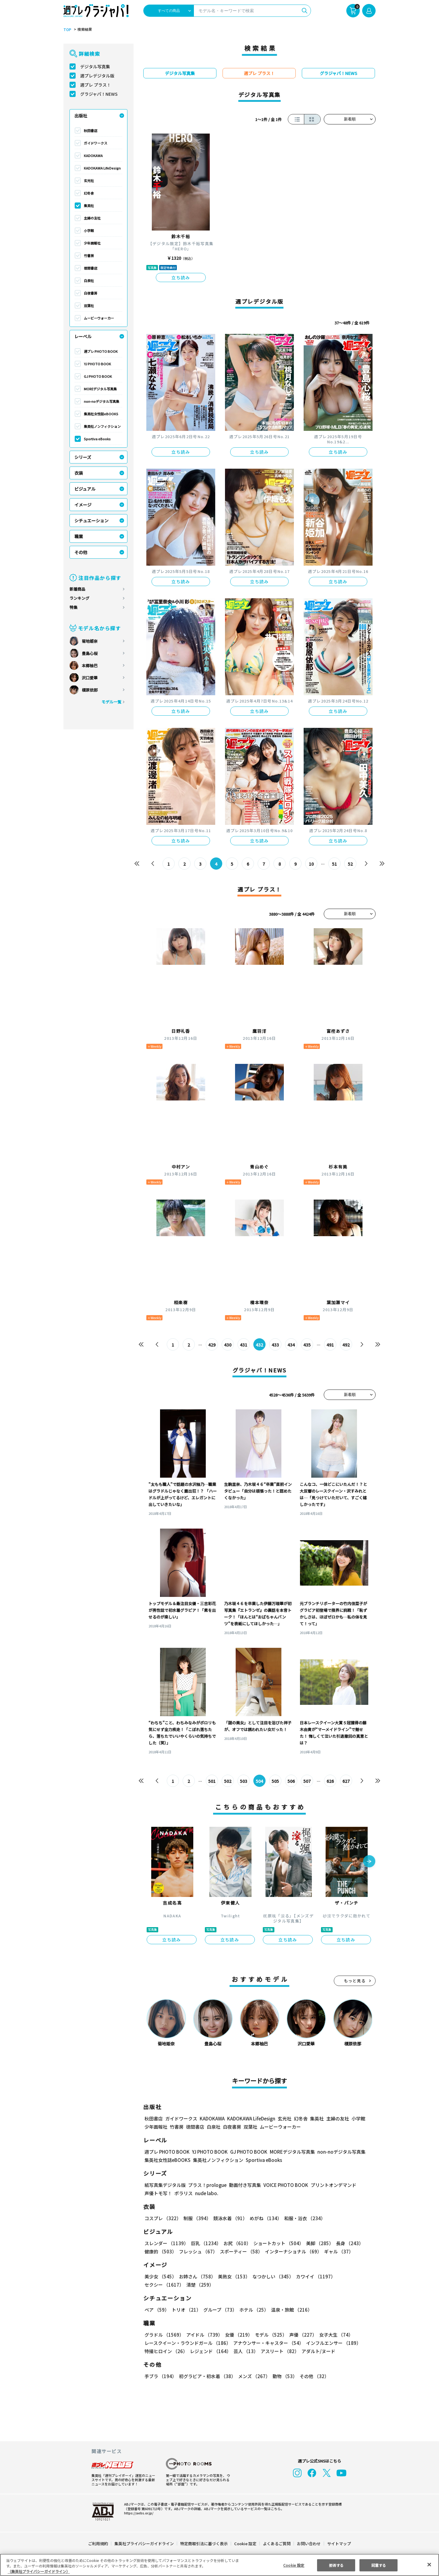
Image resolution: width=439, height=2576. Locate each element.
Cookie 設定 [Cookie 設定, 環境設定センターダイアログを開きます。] (294, 2564)
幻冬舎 (89, 193)
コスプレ (162, 2218)
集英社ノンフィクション (102, 426)
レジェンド (210, 2351)
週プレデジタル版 (97, 76)
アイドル (204, 2334)
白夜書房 (90, 293)
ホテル (252, 2309)
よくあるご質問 (276, 2544)
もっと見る (355, 1981)
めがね (264, 2218)
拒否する (336, 2564)
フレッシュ (197, 2251)
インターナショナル (292, 2251)
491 (330, 1345)
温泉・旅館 (290, 2309)
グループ (219, 2309)
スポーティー (240, 2251)
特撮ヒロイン (166, 2351)
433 (275, 1345)
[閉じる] (429, 2564)
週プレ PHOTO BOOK (100, 351)
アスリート (278, 2351)
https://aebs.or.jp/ (138, 2513)
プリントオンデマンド (331, 2185)
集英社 (89, 205)
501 (212, 1781)
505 (275, 1781)
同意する (378, 2564)
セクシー (354, 2276)
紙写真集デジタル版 (165, 2185)
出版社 (80, 116)
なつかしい (271, 2276)
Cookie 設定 (245, 2544)
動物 (283, 2376)
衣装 (78, 473)
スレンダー (166, 2243)
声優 (300, 2334)
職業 (78, 536)
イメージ (82, 505)
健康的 (160, 2251)
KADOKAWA (93, 155)
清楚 (158, 2284)
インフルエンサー (332, 2343)
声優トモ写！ (158, 2193)
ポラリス (183, 2193)
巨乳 (205, 2243)
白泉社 (89, 280)
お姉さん (196, 2276)
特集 (73, 607)
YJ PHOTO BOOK (97, 363)
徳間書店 (90, 268)
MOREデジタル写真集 (100, 388)
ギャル (337, 2251)
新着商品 (77, 589)
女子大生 (333, 2334)
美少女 (160, 2276)
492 (346, 1345)
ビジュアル (84, 489)
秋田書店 (90, 130)
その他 (80, 552)
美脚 (317, 2243)
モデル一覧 (111, 702)
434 (291, 1345)
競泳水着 (229, 2218)
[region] (219, 2565)
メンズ (253, 2376)
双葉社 (89, 305)
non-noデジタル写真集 (101, 401)
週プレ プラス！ (95, 85)
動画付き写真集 (244, 2185)
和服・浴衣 (302, 2218)
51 (334, 864)
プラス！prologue (207, 2185)
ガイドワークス (95, 143)
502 (228, 1781)
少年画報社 (92, 243)
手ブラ (160, 2376)
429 (212, 1345)
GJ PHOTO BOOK (97, 376)
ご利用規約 (98, 2544)
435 (307, 1345)
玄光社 (89, 180)
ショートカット (276, 2243)
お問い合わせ (308, 2544)
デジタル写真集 (95, 66)
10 (311, 864)
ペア (157, 2309)
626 (330, 1781)
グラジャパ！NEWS (98, 94)
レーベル (82, 336)
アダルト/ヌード (317, 2351)
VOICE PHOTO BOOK (284, 2185)
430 (228, 1345)
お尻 (235, 2243)
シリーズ (82, 457)
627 (346, 1781)
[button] (369, 1861)
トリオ (185, 2309)
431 (244, 1345)
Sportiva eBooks (97, 438)
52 (350, 864)
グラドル (164, 2334)
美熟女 (232, 2276)
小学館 (89, 230)
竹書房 (89, 255)
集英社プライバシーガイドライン (144, 2544)
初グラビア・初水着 (206, 2376)
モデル (269, 2334)
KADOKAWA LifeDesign (102, 168)
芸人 (245, 2351)
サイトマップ (339, 2544)
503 (244, 1781)
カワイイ (313, 2276)
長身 (346, 2243)
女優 (237, 2334)
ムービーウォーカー (99, 318)
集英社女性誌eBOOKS (101, 413)
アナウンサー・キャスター (268, 2343)
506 (291, 1781)
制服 (196, 2218)
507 (307, 1781)
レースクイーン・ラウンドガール (187, 2343)
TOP (66, 29)
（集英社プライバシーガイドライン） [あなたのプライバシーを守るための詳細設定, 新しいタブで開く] (39, 2571)
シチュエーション (91, 520)
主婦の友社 (92, 218)
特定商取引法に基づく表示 (204, 2544)
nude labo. (206, 2193)
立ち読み (180, 277)
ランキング (79, 598)
